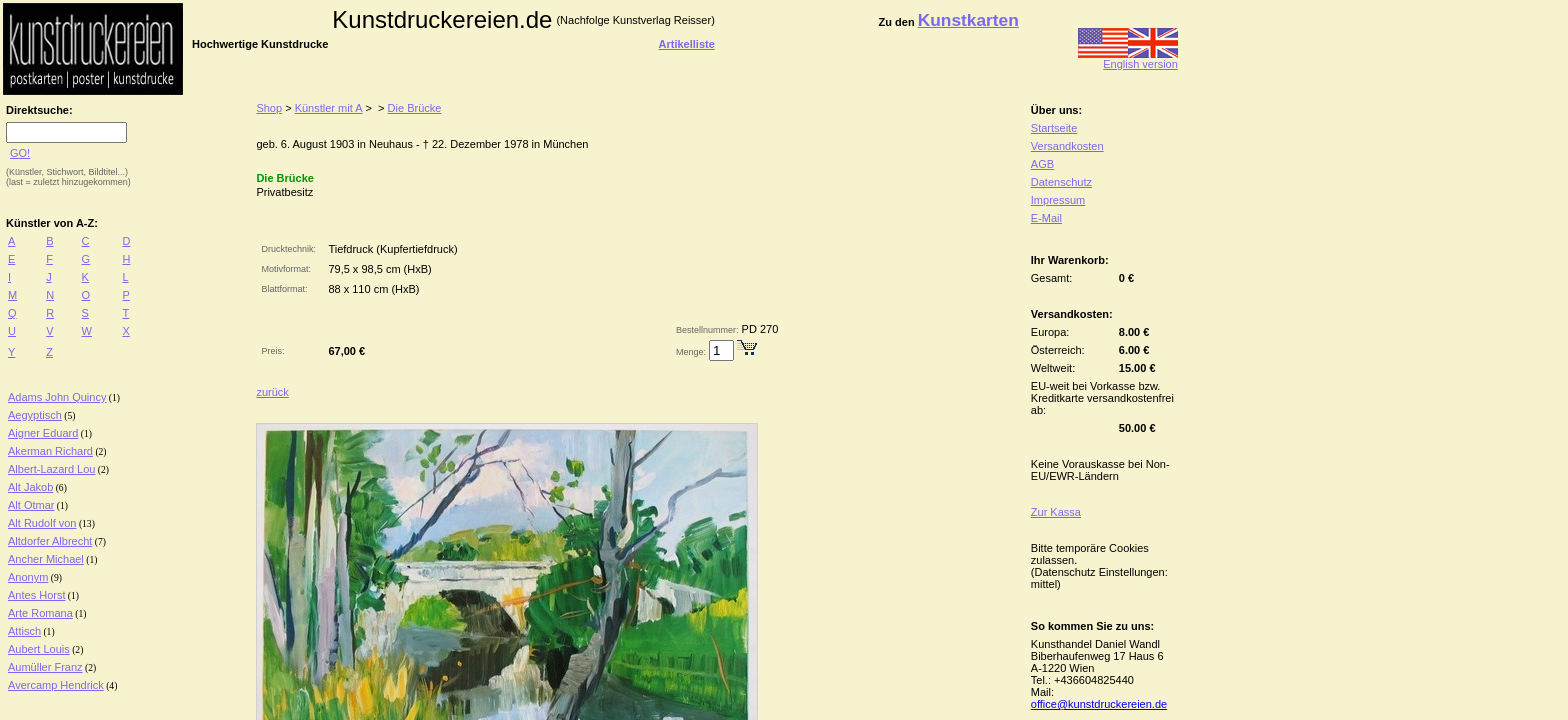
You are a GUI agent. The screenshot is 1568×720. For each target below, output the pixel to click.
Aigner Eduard (43, 433)
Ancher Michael (46, 559)
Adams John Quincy (57, 397)
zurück (272, 392)
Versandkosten (1067, 146)
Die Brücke (415, 108)
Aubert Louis (39, 649)
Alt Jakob (30, 487)
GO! (20, 153)
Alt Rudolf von (42, 523)
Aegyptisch (35, 415)
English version (1128, 59)
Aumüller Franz (45, 667)
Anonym (28, 577)
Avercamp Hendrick (56, 685)
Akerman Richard (50, 451)
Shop (269, 108)
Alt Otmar (31, 505)
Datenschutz (1061, 182)
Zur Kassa (1056, 512)
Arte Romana (40, 613)
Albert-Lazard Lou (51, 469)
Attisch (24, 631)
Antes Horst (36, 595)
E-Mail (1046, 218)
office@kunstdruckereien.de (1099, 704)
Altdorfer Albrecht (50, 541)
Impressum (1058, 200)
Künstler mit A (329, 108)
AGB (1042, 164)
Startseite (1054, 128)
